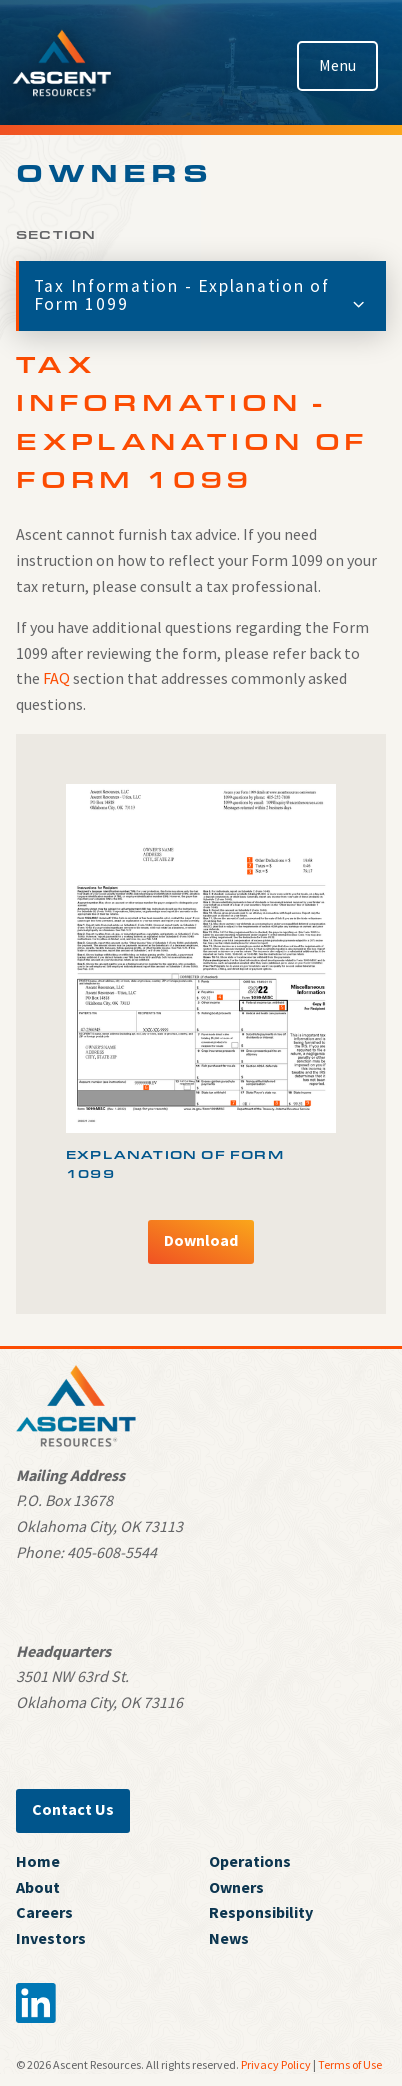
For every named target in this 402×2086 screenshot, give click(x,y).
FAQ (56, 678)
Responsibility (261, 1912)
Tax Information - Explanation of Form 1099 (201, 295)
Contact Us (73, 1809)
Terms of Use (350, 2064)
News (229, 1938)
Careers (44, 1912)
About (38, 1887)
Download (201, 1240)
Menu (337, 65)
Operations (250, 1861)
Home (38, 1861)
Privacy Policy (276, 2064)
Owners (236, 1887)
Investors (51, 1938)
